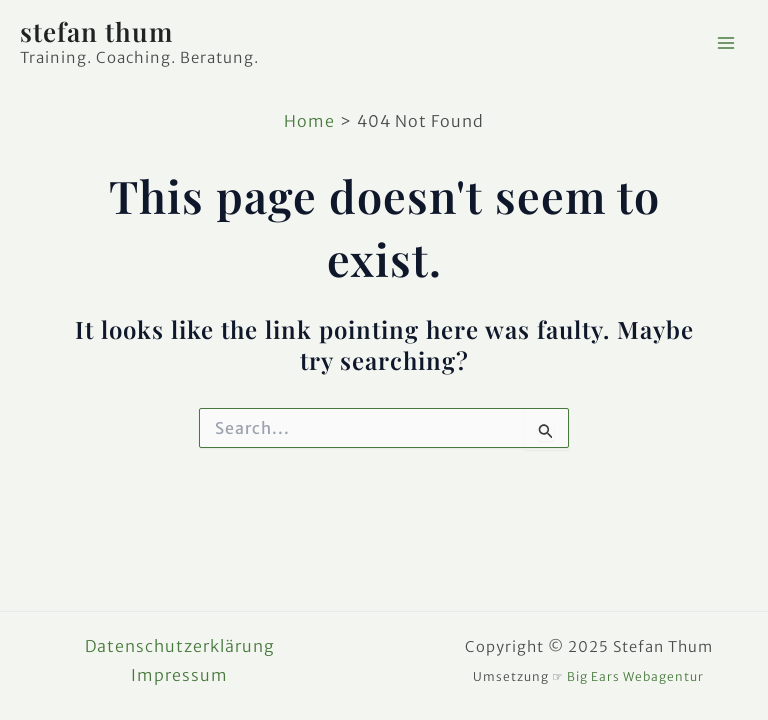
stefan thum (96, 31)
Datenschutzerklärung (180, 646)
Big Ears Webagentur (635, 676)
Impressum (179, 675)
